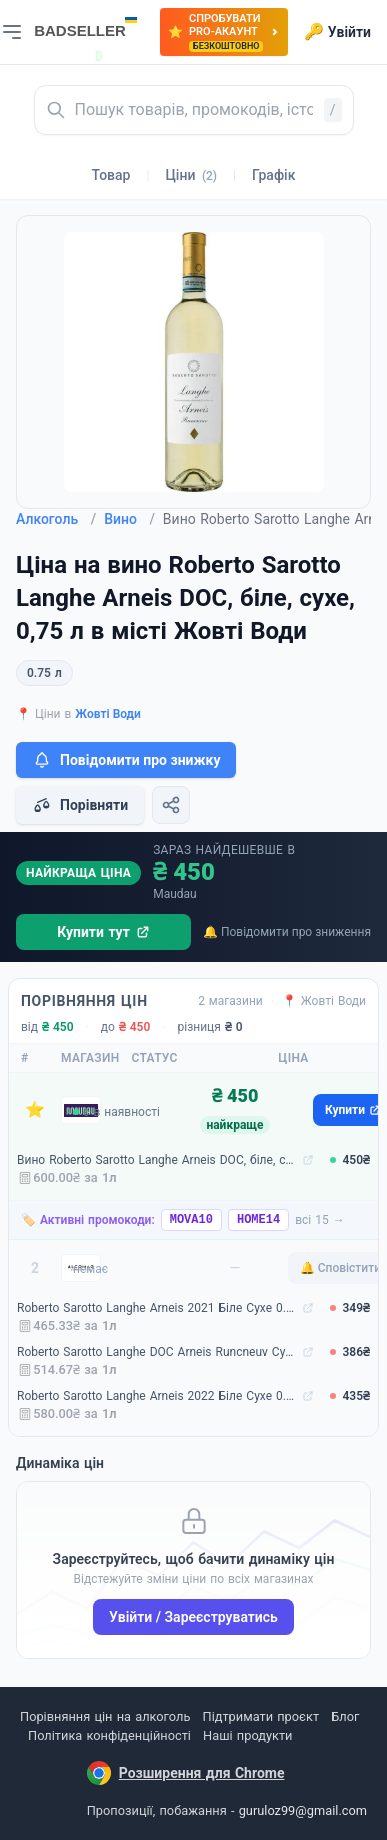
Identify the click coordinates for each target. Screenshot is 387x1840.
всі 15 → (320, 1220)
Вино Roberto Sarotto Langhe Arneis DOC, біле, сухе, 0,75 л (157, 1160)
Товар (111, 175)
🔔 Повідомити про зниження (287, 932)
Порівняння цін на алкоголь (105, 1716)
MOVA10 (191, 1220)
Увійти (337, 32)
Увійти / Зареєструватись (193, 1617)
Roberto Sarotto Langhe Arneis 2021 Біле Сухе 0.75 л (157, 1308)
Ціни (191, 175)
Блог (345, 1716)
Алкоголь (56, 519)
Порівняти (80, 805)
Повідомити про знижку (126, 760)
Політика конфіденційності (109, 1735)
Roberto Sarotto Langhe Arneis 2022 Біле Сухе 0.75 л (157, 1396)
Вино (129, 519)
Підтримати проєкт (261, 1716)
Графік (273, 175)
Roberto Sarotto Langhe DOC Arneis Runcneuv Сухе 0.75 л (157, 1352)
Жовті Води (108, 714)
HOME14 (258, 1220)
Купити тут (103, 932)
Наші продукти (247, 1735)
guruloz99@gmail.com (303, 1810)
